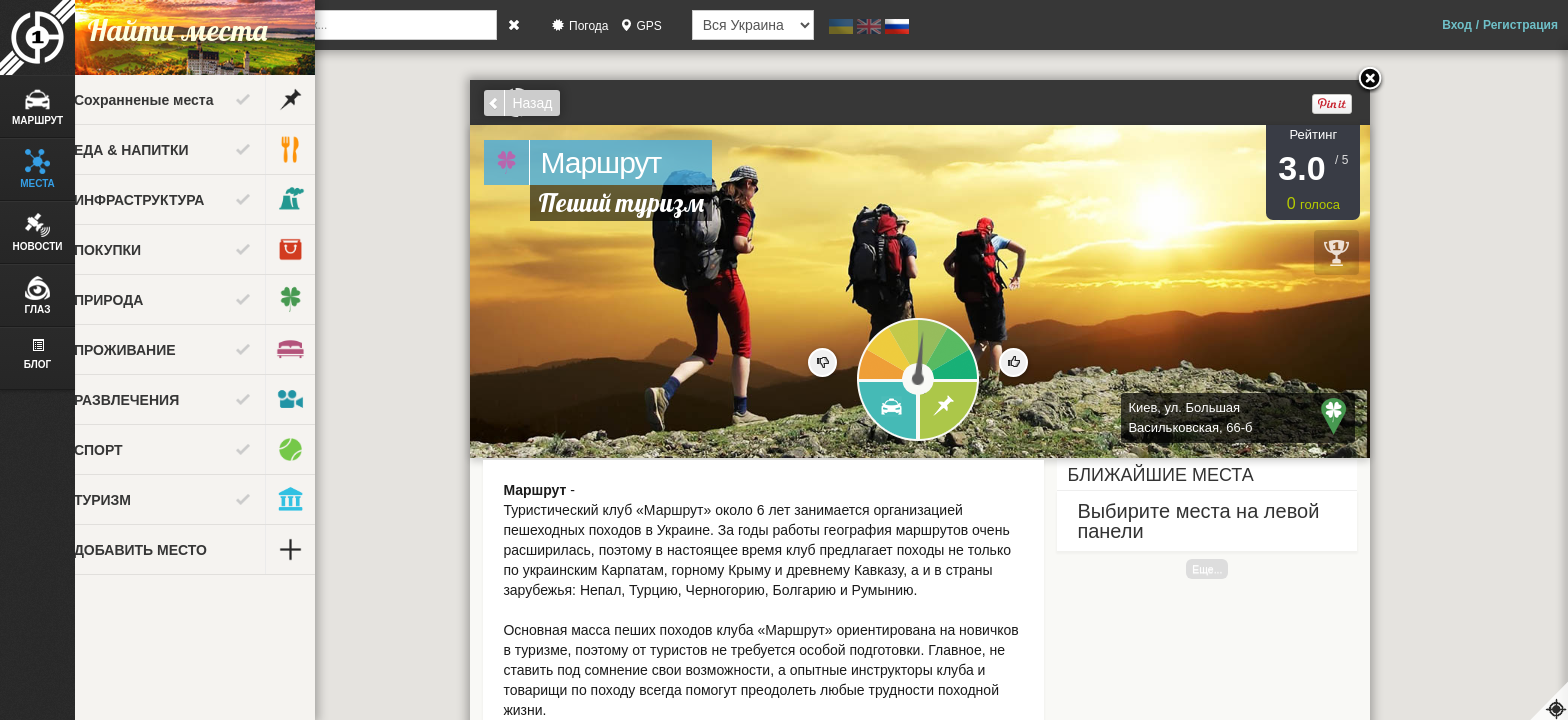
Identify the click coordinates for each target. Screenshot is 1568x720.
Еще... (1246, 569)
